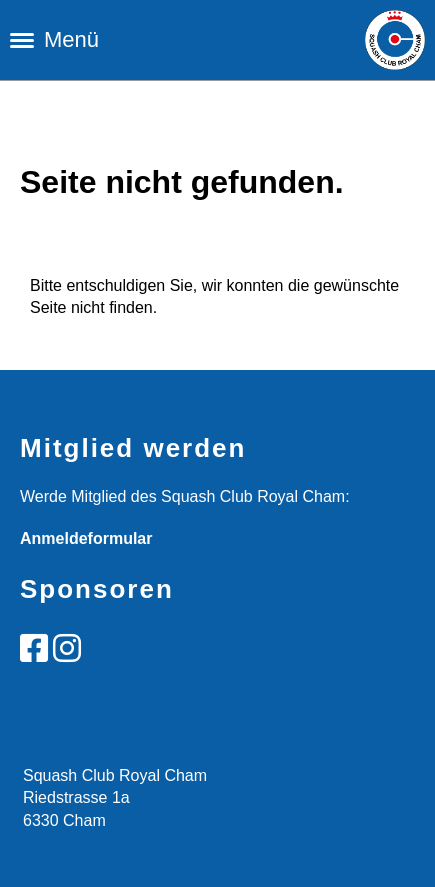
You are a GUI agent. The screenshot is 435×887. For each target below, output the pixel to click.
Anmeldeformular (86, 538)
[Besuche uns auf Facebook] (34, 649)
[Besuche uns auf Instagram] (67, 649)
